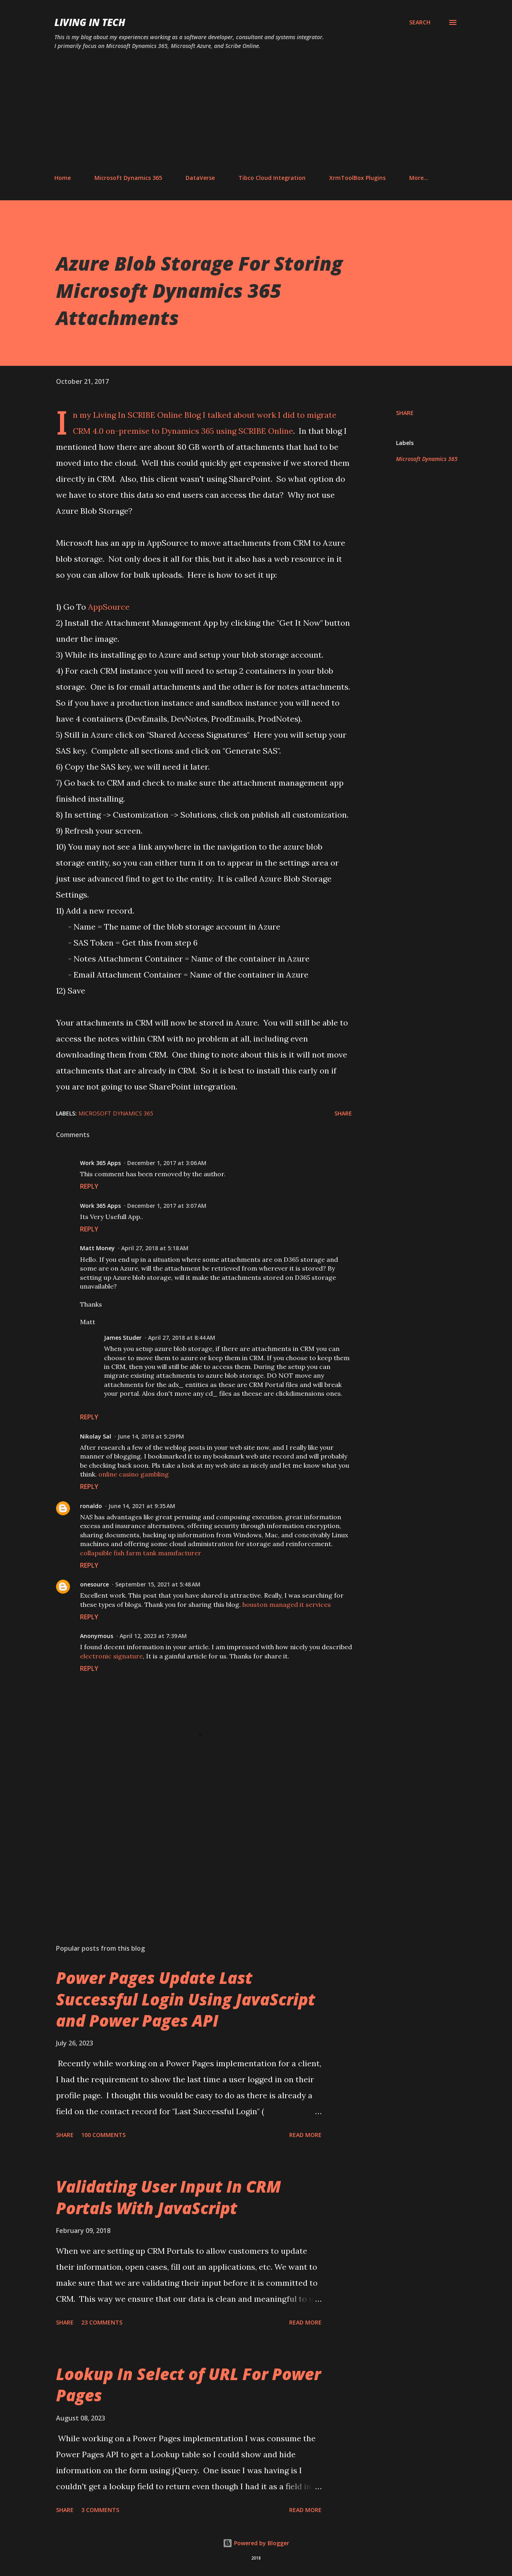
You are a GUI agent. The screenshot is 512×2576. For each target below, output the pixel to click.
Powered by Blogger (256, 2543)
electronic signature (111, 1656)
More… (418, 178)
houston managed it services (286, 1604)
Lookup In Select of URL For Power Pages (188, 2384)
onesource (94, 1584)
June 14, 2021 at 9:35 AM (141, 1506)
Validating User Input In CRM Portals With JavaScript (168, 2197)
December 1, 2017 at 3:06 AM (166, 1163)
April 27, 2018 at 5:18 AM (154, 1248)
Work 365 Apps (100, 1163)
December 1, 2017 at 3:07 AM (166, 1205)
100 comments (103, 2135)
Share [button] (405, 413)
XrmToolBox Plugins (357, 178)
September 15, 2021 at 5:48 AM (157, 1584)
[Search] (419, 22)
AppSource (109, 607)
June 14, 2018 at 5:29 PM (151, 1436)
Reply (89, 1186)
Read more (305, 2135)
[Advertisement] (256, 112)
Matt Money (97, 1248)
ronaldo (91, 1506)
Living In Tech (89, 22)
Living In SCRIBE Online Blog (148, 415)
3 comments (100, 2510)
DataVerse (200, 178)
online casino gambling (133, 1474)
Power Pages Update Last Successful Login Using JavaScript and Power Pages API (185, 1999)
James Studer (123, 1337)
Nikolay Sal (95, 1436)
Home (62, 178)
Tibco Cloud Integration (272, 178)
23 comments (101, 2322)
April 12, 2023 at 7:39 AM (153, 1636)
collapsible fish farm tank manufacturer (140, 1553)
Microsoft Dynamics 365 (128, 178)
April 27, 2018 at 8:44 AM (181, 1337)
